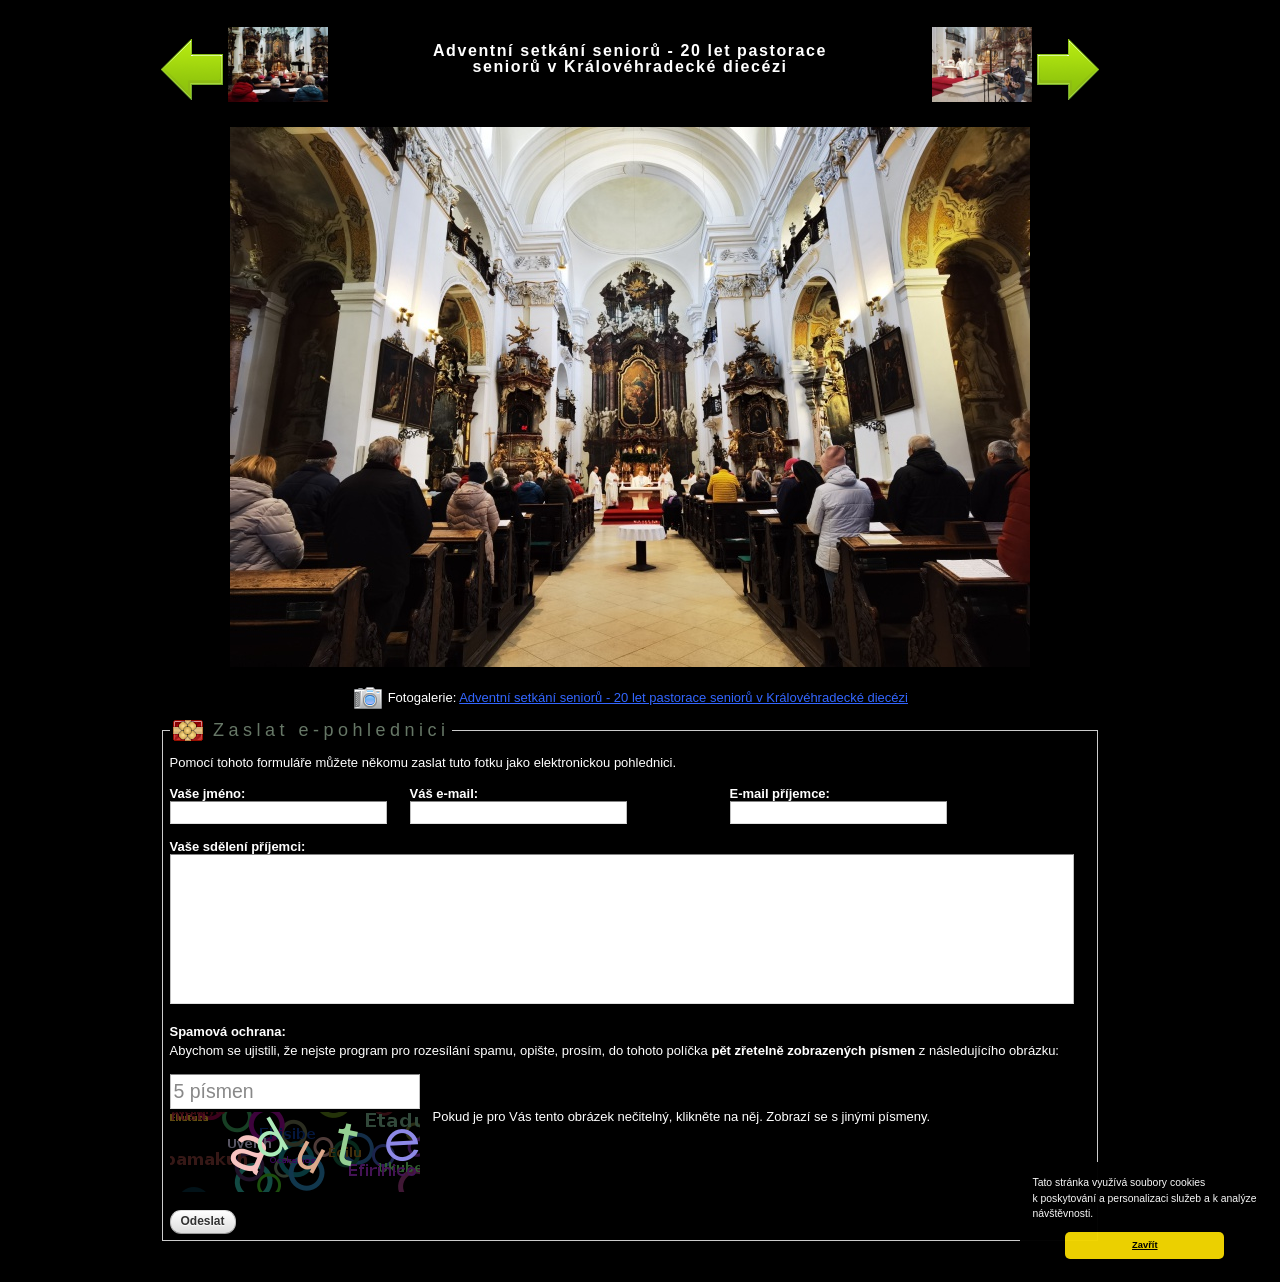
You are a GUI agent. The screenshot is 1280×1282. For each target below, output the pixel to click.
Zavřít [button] (1144, 1245)
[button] (1098, 1215)
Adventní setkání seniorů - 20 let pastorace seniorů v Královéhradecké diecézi (683, 697)
